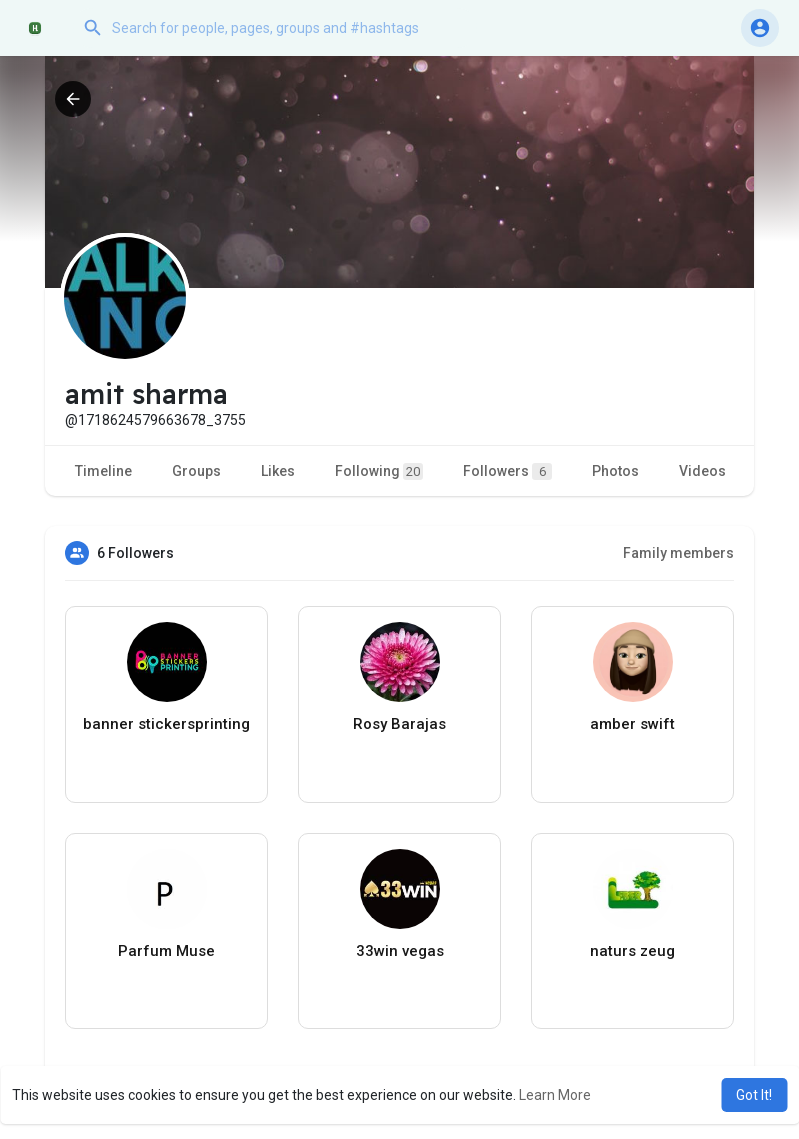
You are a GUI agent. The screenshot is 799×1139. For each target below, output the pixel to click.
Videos (702, 471)
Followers (507, 471)
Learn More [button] (555, 1095)
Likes (278, 471)
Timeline (103, 471)
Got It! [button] (754, 1095)
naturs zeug (632, 951)
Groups (196, 471)
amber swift (632, 724)
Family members (678, 553)
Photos (615, 471)
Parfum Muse (166, 951)
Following (379, 471)
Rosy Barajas (399, 724)
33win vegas (400, 951)
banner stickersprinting (166, 724)
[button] (275, 28)
